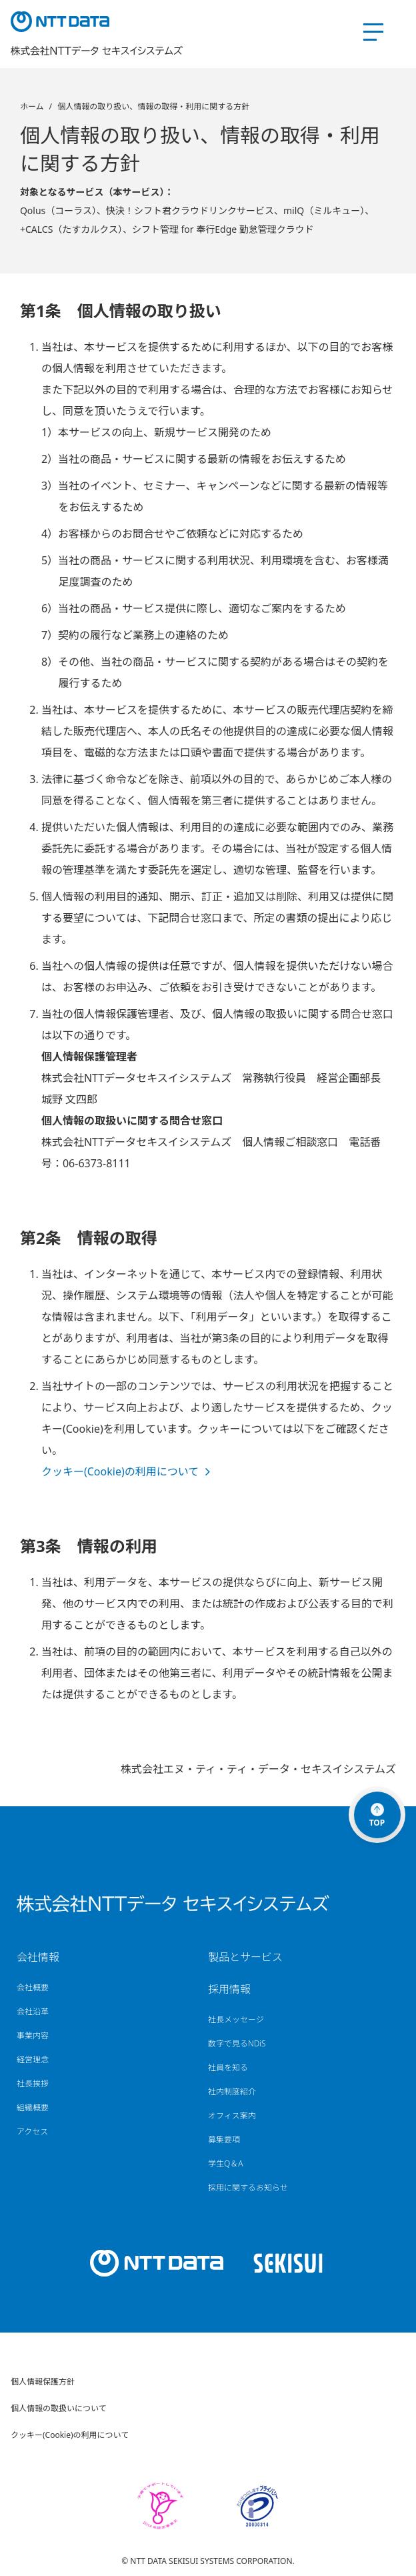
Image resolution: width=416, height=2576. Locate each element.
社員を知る (228, 2068)
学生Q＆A (225, 2164)
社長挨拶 (33, 2084)
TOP (377, 1815)
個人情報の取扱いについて (59, 2408)
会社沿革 (33, 2012)
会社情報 (38, 1957)
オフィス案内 (232, 2116)
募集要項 (224, 2140)
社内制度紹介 (232, 2092)
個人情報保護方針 (43, 2381)
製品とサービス (245, 1957)
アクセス (32, 2132)
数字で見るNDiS (237, 2044)
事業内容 (33, 2036)
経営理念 (33, 2060)
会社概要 (33, 1988)
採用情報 (229, 1989)
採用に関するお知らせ (248, 2188)
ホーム (32, 106)
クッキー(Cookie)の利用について (120, 1471)
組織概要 (33, 2108)
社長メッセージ (236, 2020)
